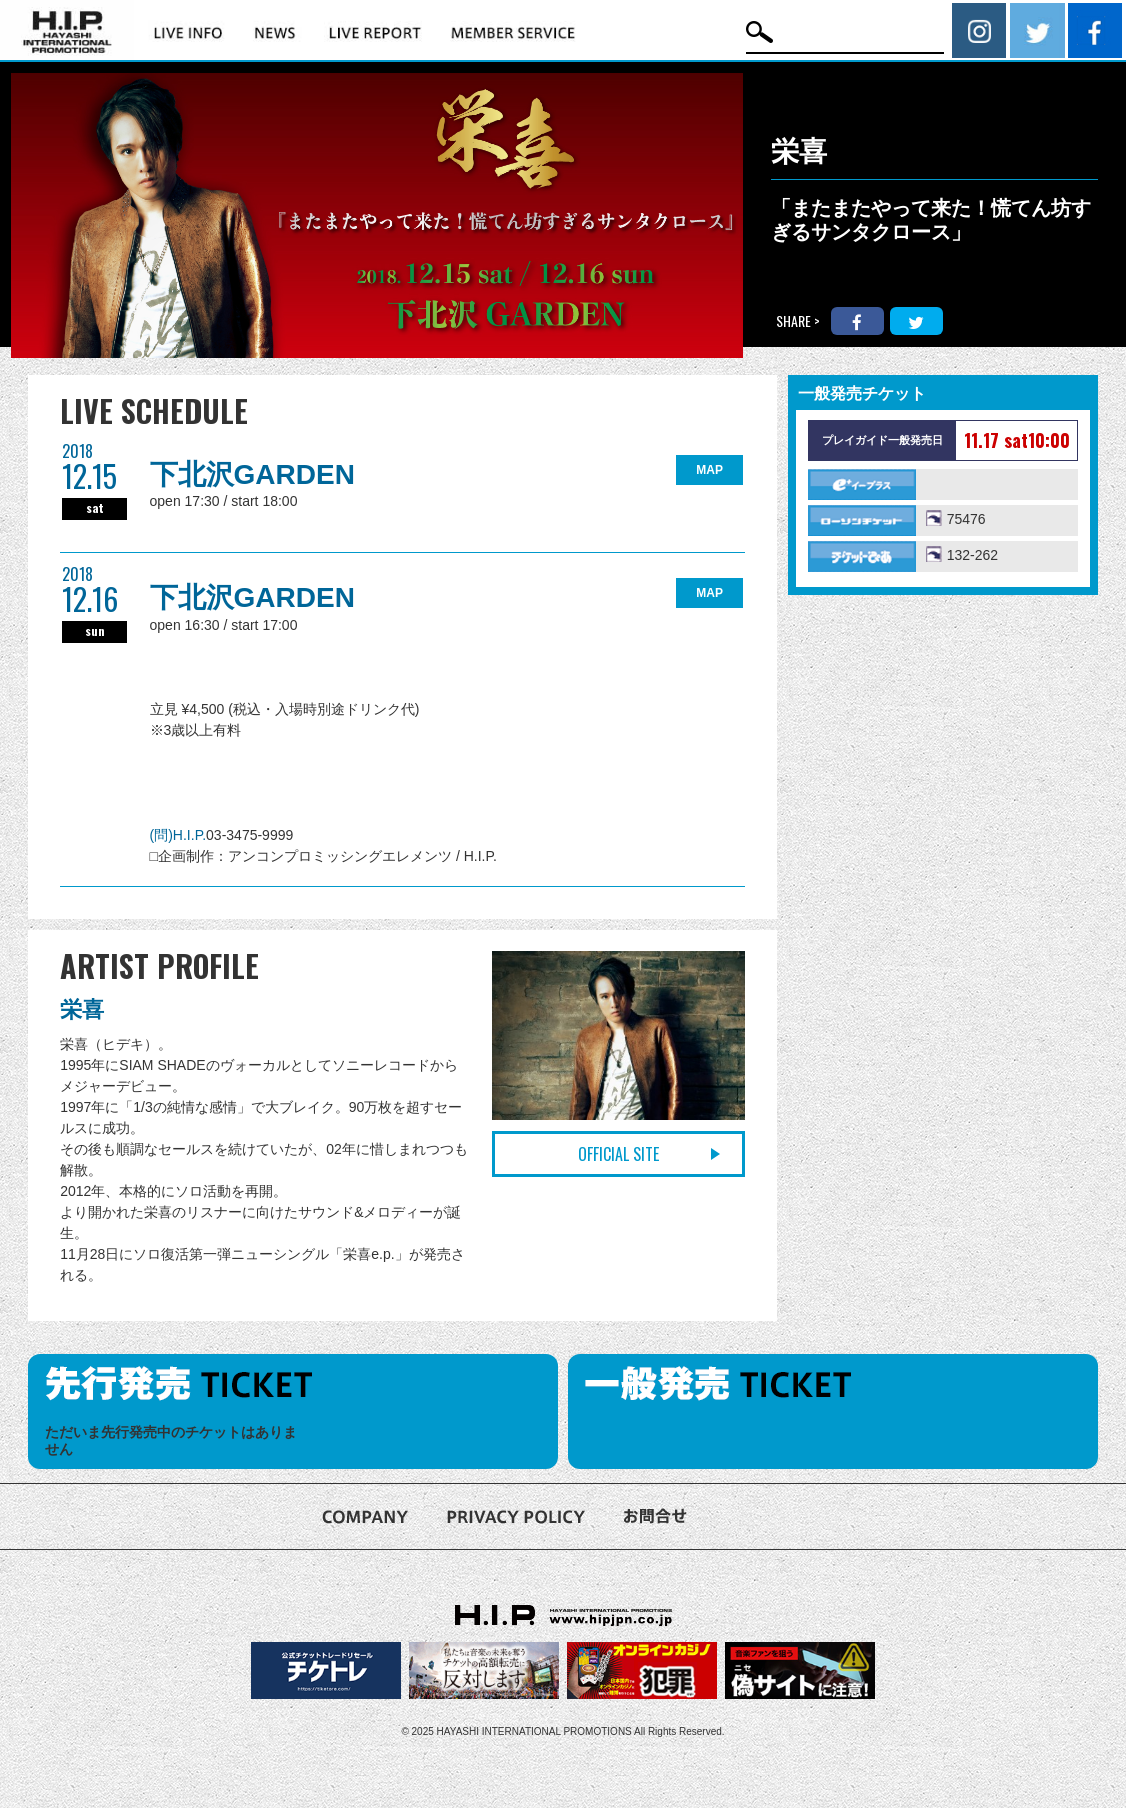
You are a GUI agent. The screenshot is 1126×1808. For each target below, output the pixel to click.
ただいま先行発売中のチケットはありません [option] (171, 1440)
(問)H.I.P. (178, 835)
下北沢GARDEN (252, 474)
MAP (709, 470)
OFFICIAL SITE (618, 1154)
